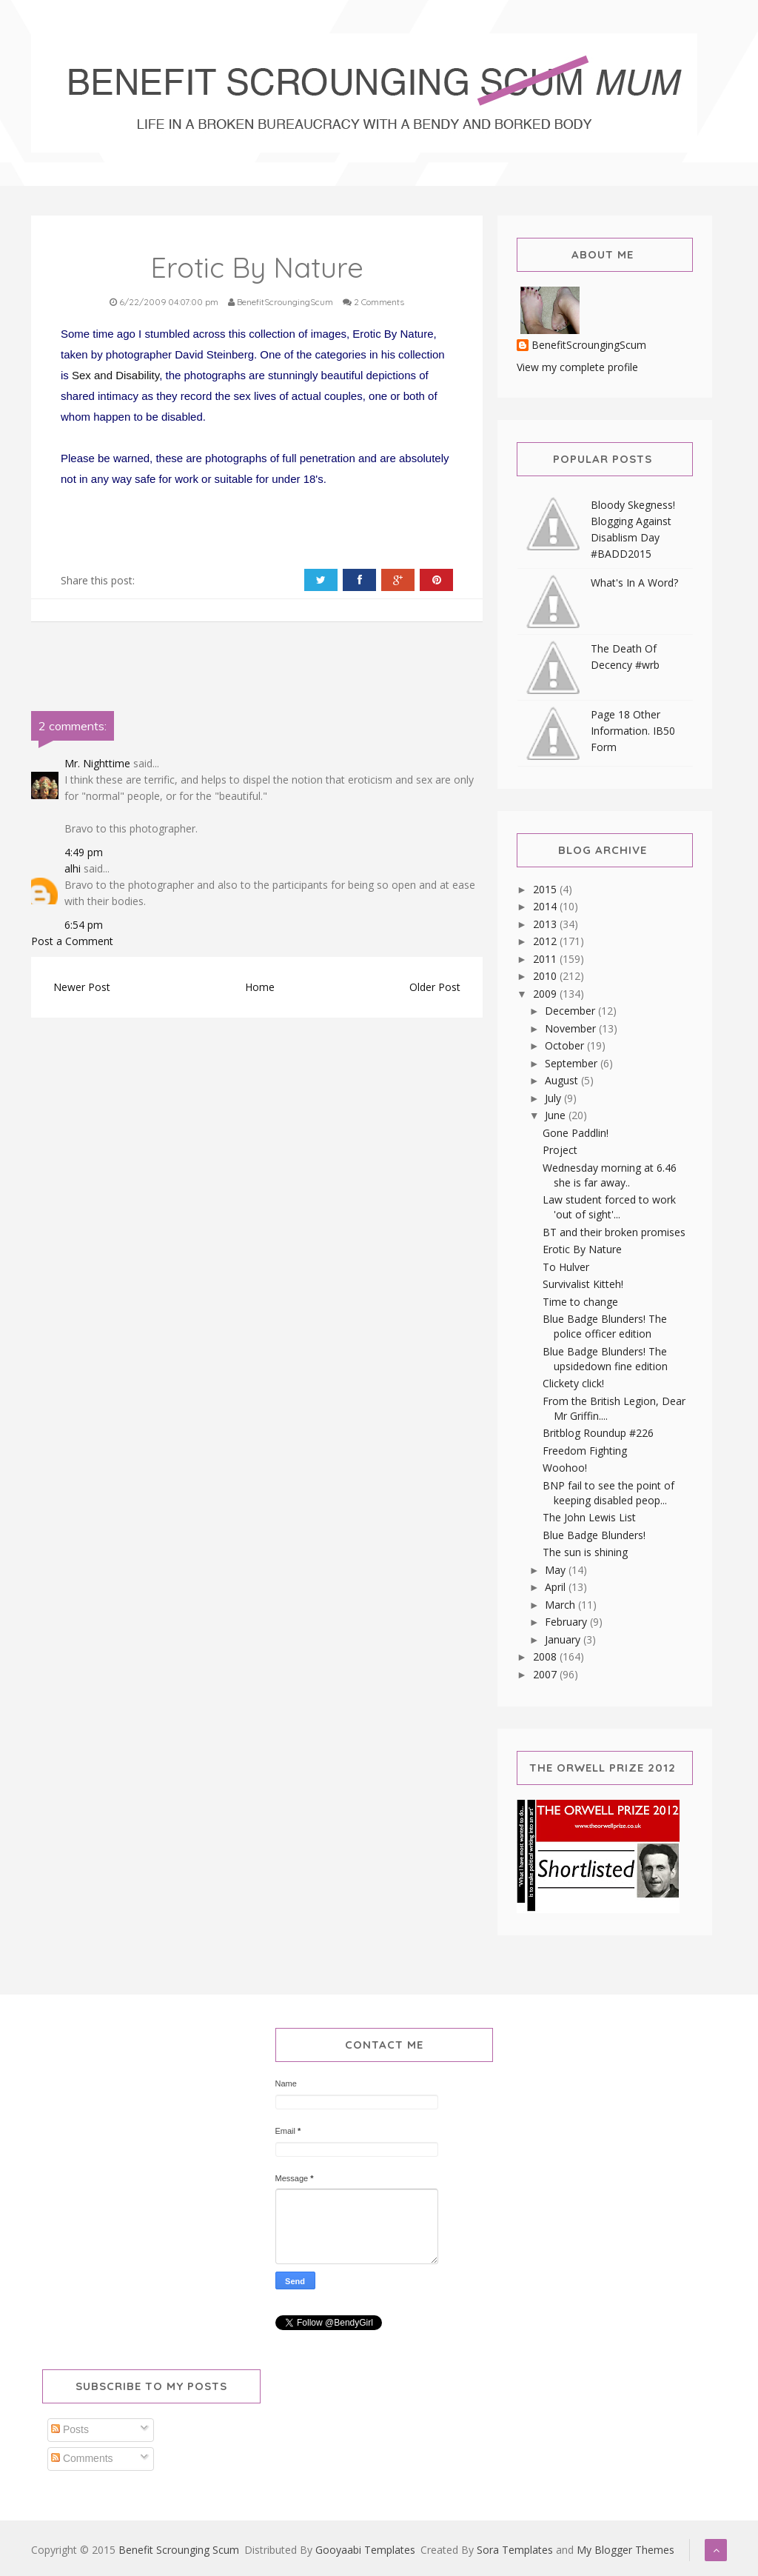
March (561, 1605)
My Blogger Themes (625, 2550)
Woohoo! (565, 1468)
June (556, 1115)
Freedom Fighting (585, 1451)
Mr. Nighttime (97, 763)
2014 (546, 906)
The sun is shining (585, 1552)
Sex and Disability (115, 375)
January (564, 1639)
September (572, 1063)
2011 (546, 959)
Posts (70, 2429)
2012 (546, 941)
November (572, 1028)
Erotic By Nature (582, 1249)
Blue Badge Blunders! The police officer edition (605, 1326)
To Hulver (566, 1267)
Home (260, 987)
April (556, 1587)
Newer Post (81, 987)
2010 (546, 976)
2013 (546, 924)
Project (560, 1150)
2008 (546, 1656)
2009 (546, 994)
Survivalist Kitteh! (583, 1284)
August (563, 1080)
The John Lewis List (589, 1517)
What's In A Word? (634, 582)
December (571, 1011)
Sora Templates (515, 2550)
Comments (82, 2458)
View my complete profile (577, 367)
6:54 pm (83, 925)
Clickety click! (573, 1383)
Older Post (434, 987)
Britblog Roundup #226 (598, 1433)
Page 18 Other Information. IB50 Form (633, 730)
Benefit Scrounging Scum (178, 2550)
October (566, 1045)
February (567, 1622)
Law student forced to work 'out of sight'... (609, 1206)
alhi (72, 868)
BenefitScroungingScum (588, 345)
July (554, 1098)
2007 (546, 1674)
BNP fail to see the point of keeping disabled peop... (608, 1492)
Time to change (580, 1302)
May (556, 1570)
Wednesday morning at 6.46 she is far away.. (610, 1175)
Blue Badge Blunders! (594, 1535)
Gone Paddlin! (575, 1133)
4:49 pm (83, 852)
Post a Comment (72, 941)
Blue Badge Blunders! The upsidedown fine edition (605, 1358)
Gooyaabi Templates (365, 2550)
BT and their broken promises (614, 1232)
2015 (546, 889)
